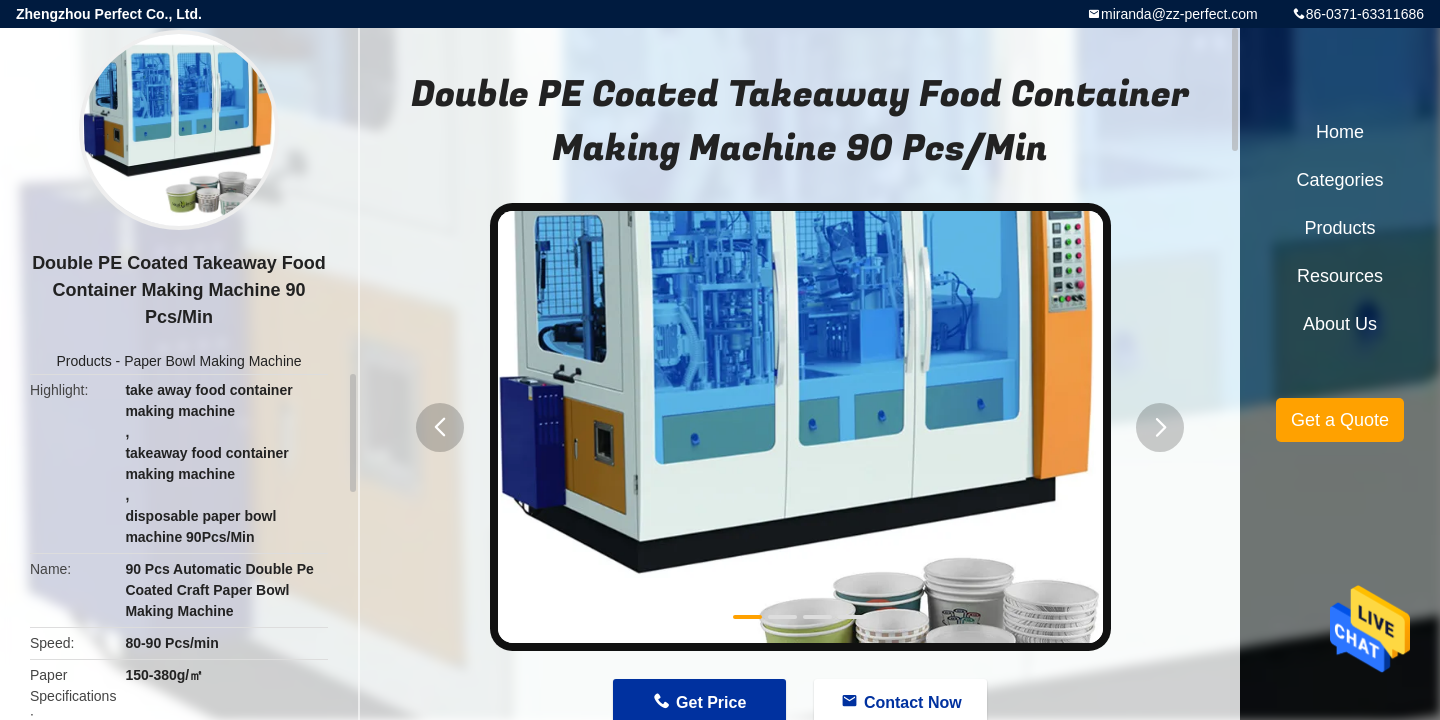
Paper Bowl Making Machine (212, 361)
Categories (1339, 180)
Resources (1340, 276)
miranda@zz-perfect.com (1179, 14)
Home (1340, 132)
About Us (1340, 324)
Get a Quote (1340, 420)
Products (83, 361)
